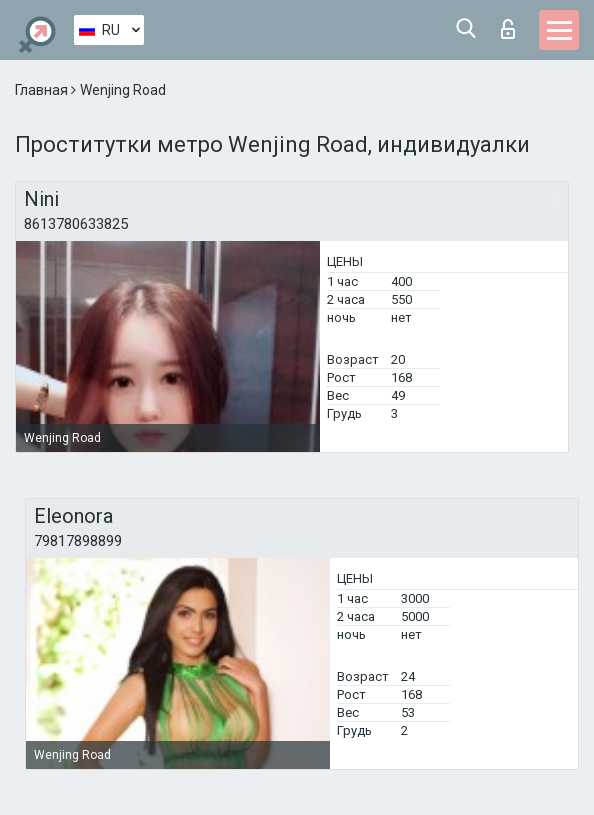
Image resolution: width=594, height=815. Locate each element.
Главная (43, 90)
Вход (508, 29)
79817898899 (78, 541)
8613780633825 (76, 224)
